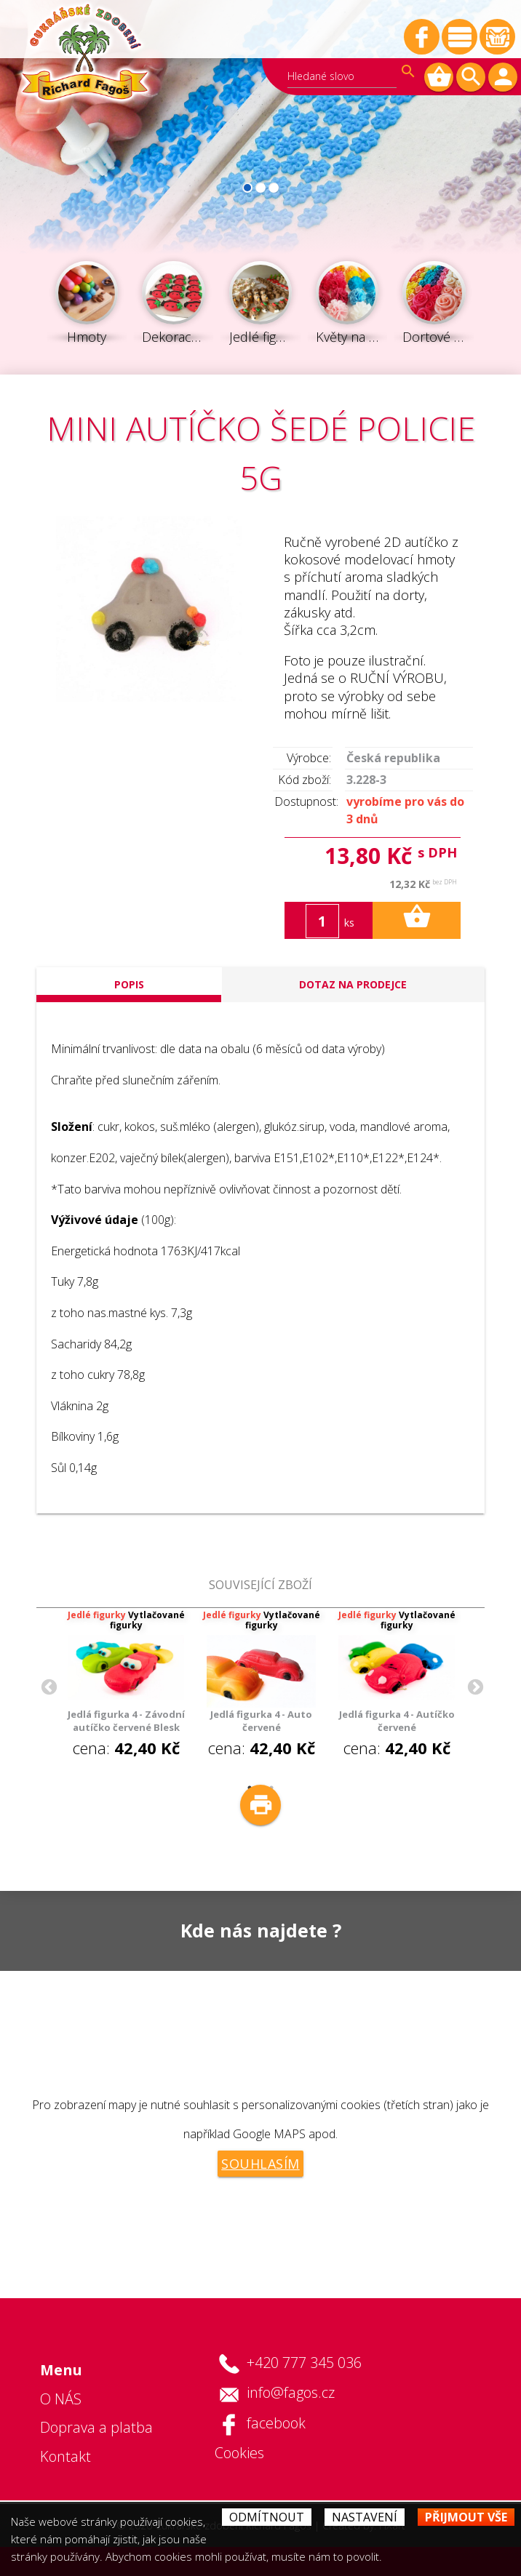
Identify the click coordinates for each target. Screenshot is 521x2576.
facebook (276, 2423)
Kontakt (65, 2456)
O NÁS (60, 2399)
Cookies (239, 2453)
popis (129, 984)
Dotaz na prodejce (353, 984)
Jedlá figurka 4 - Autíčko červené (397, 1721)
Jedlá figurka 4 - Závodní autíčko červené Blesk (126, 1721)
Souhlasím (260, 2163)
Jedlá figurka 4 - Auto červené (261, 1721)
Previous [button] (47, 1686)
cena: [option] (126, 1684)
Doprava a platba (96, 2427)
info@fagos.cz (291, 2392)
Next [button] (473, 1686)
